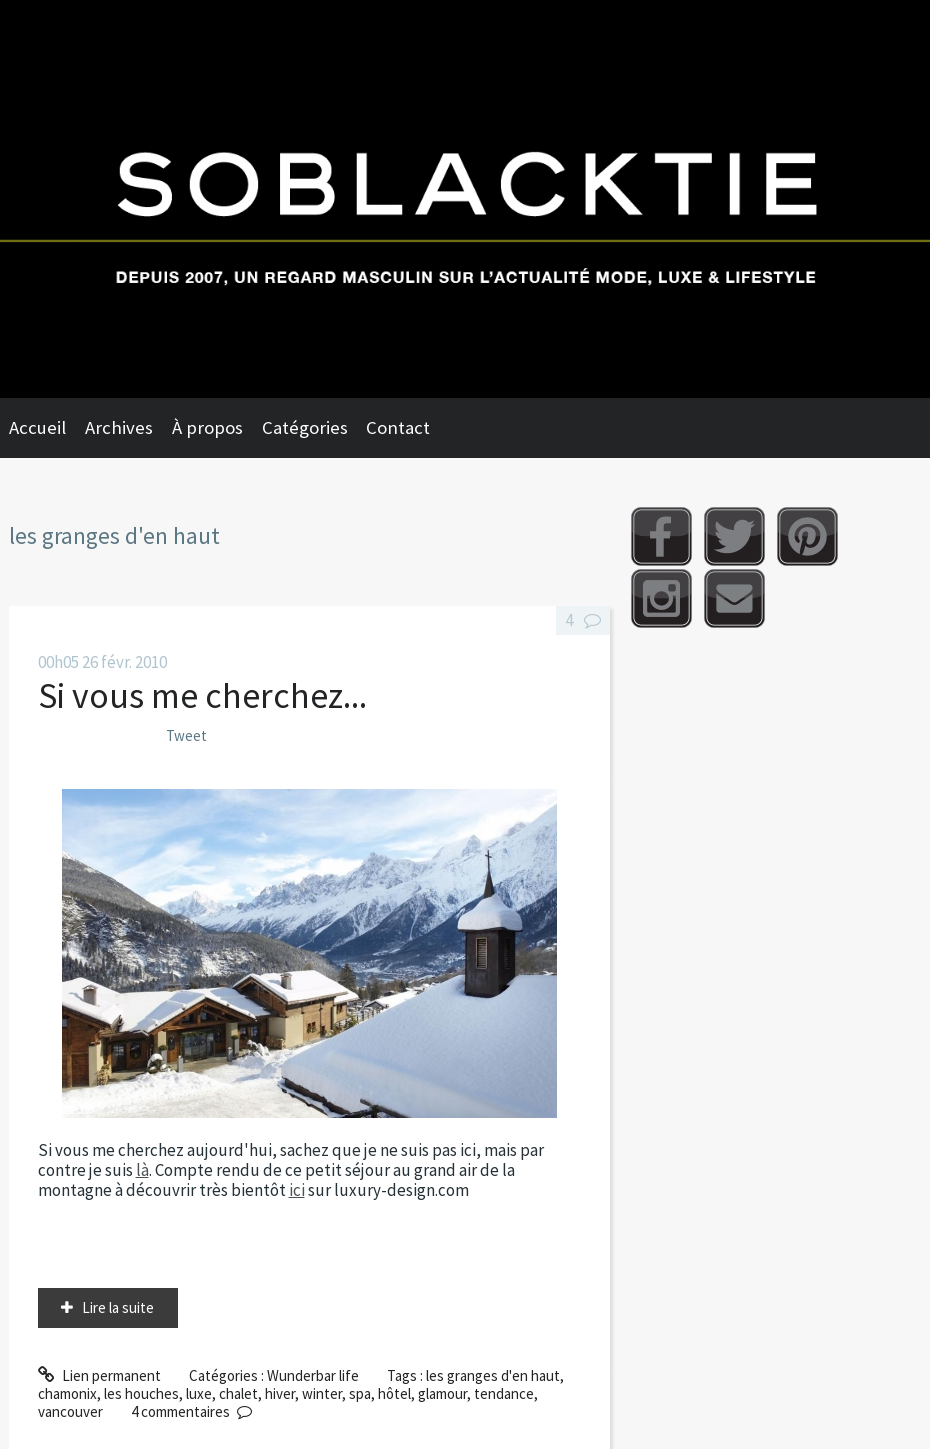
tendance (504, 1393)
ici (297, 1190)
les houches (141, 1393)
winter (322, 1393)
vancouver (70, 1411)
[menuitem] (47, 428)
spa (360, 1393)
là (142, 1170)
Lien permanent (99, 1375)
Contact (398, 427)
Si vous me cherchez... (202, 695)
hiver (280, 1393)
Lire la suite (118, 1307)
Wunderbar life (313, 1375)
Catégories (305, 427)
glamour (442, 1393)
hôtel (394, 1393)
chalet (238, 1393)
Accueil (37, 427)
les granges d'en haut (493, 1375)
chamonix (67, 1393)
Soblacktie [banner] (465, 199)
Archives (119, 427)
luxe (199, 1393)
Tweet (186, 735)
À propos (207, 427)
